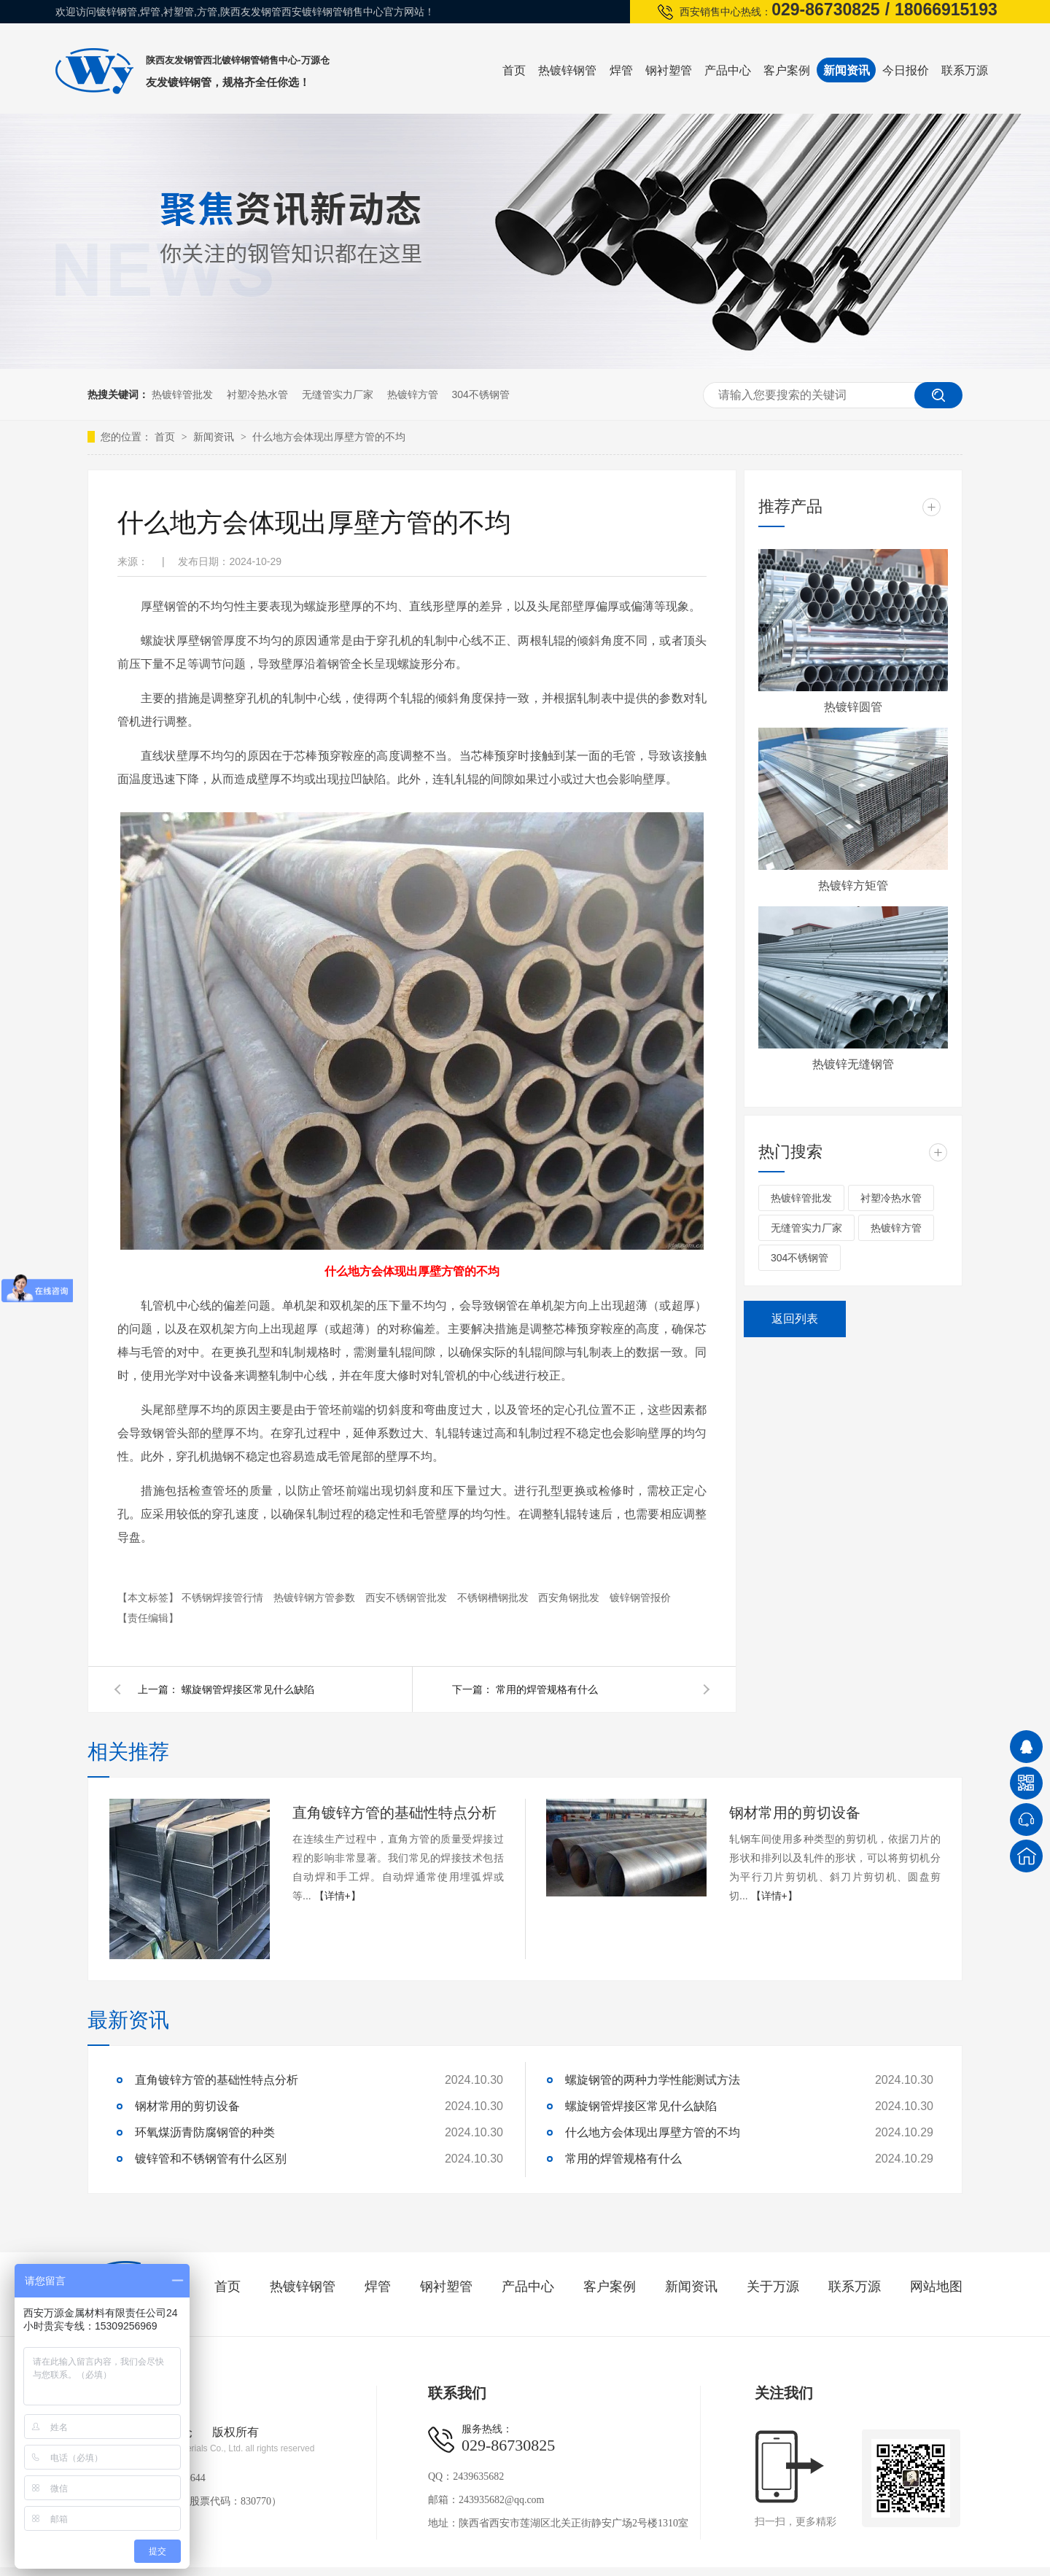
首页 (514, 70)
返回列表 (794, 1318)
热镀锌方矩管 (853, 885)
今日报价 (905, 70)
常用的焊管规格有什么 (547, 1689)
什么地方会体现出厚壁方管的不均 (328, 437)
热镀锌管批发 (182, 394)
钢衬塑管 (668, 70)
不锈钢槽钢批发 (494, 1597)
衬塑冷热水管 (257, 394)
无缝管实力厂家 (337, 394)
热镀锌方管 (412, 394)
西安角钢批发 (570, 1597)
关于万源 (773, 2286)
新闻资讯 (846, 70)
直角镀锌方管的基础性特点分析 (394, 1813)
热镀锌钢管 (567, 70)
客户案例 (786, 70)
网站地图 (936, 2286)
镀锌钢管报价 (640, 1597)
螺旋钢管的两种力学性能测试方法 (652, 2080)
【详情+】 (337, 1896)
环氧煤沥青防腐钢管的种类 (205, 2132)
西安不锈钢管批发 (407, 1597)
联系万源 (964, 70)
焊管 (621, 70)
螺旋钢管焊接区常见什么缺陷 (248, 1689)
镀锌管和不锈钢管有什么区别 (211, 2158)
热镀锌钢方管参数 (315, 1597)
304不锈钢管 (480, 394)
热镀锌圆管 (853, 707)
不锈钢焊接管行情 (224, 1597)
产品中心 (727, 70)
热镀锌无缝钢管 (853, 1064)
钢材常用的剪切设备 (794, 1813)
